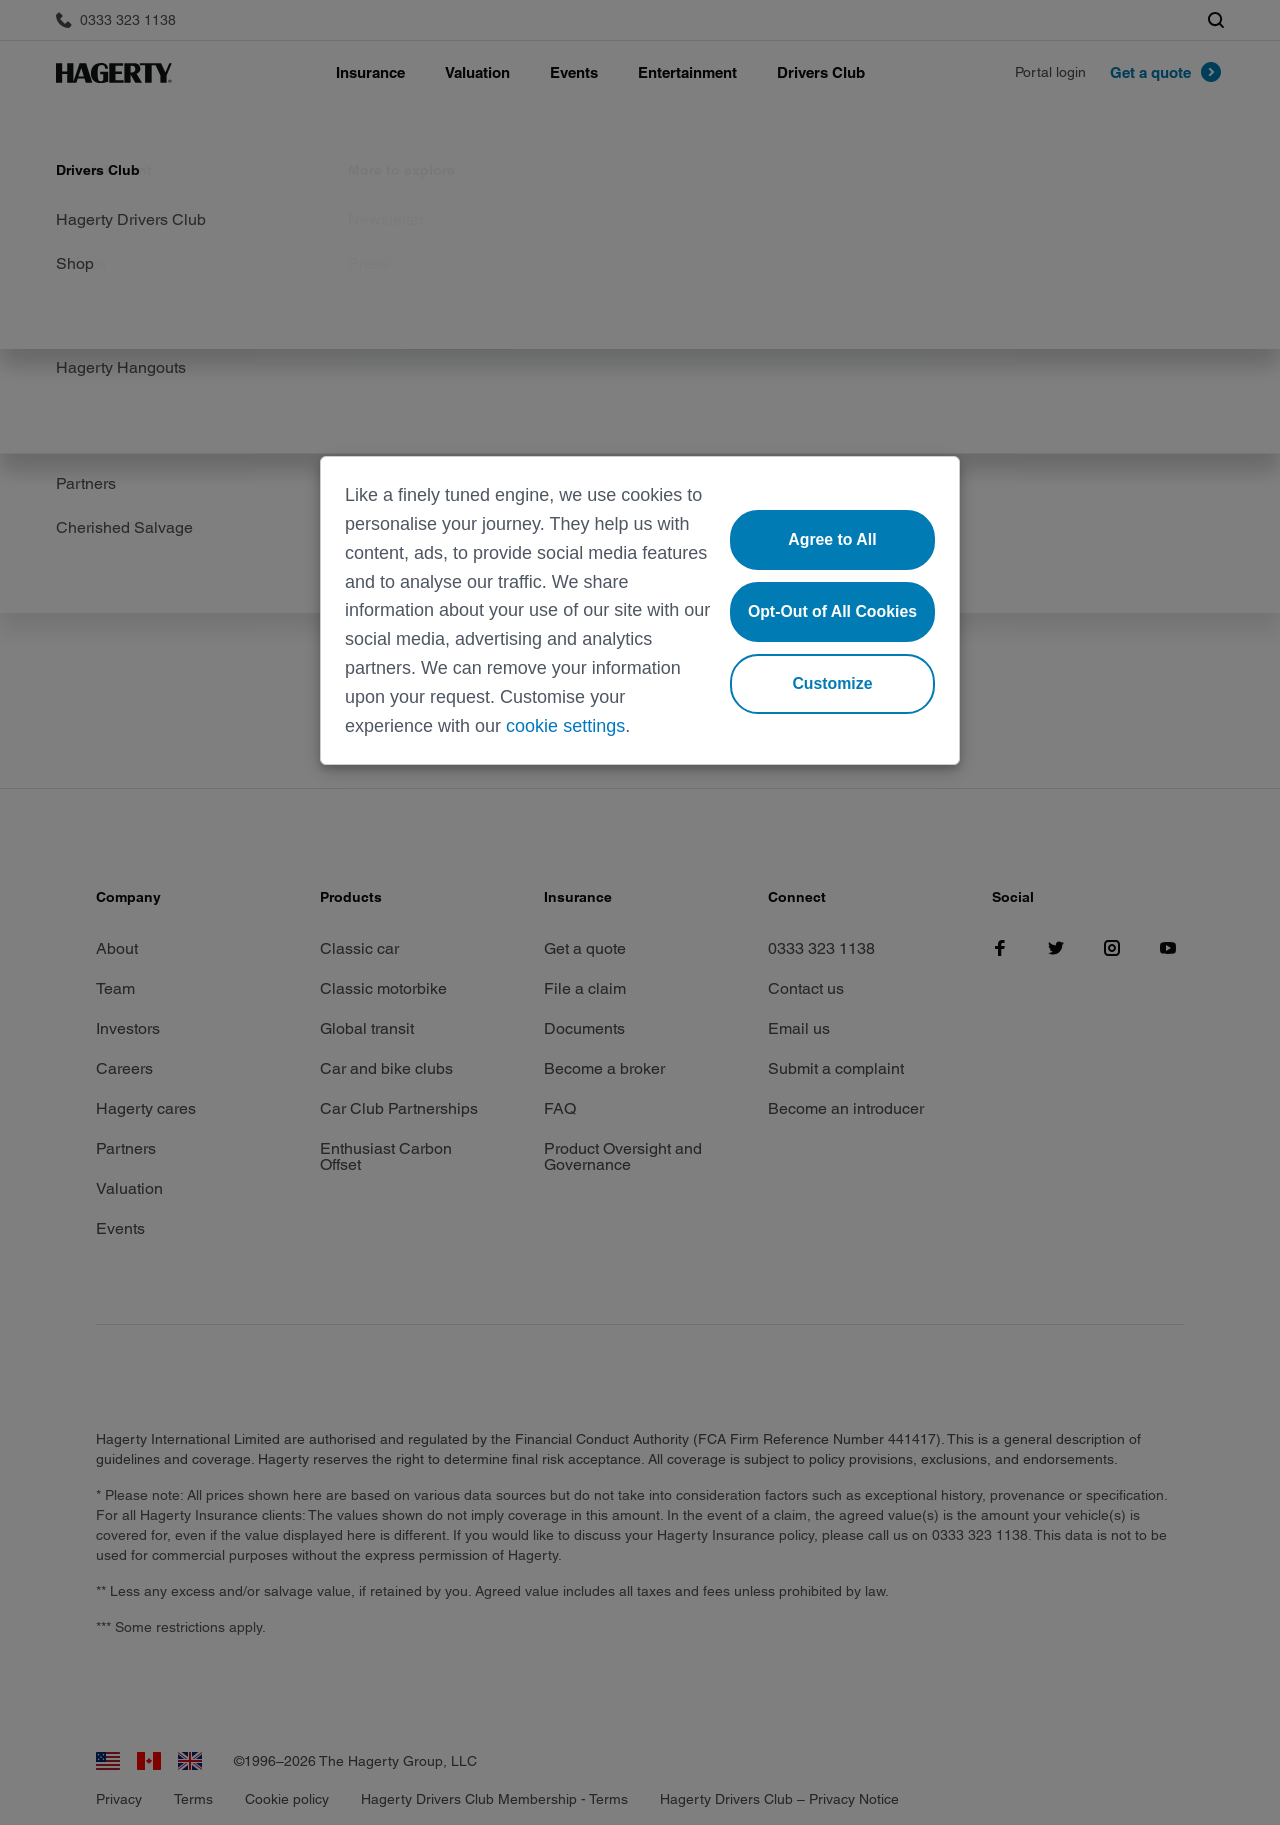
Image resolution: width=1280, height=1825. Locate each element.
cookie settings (565, 726)
